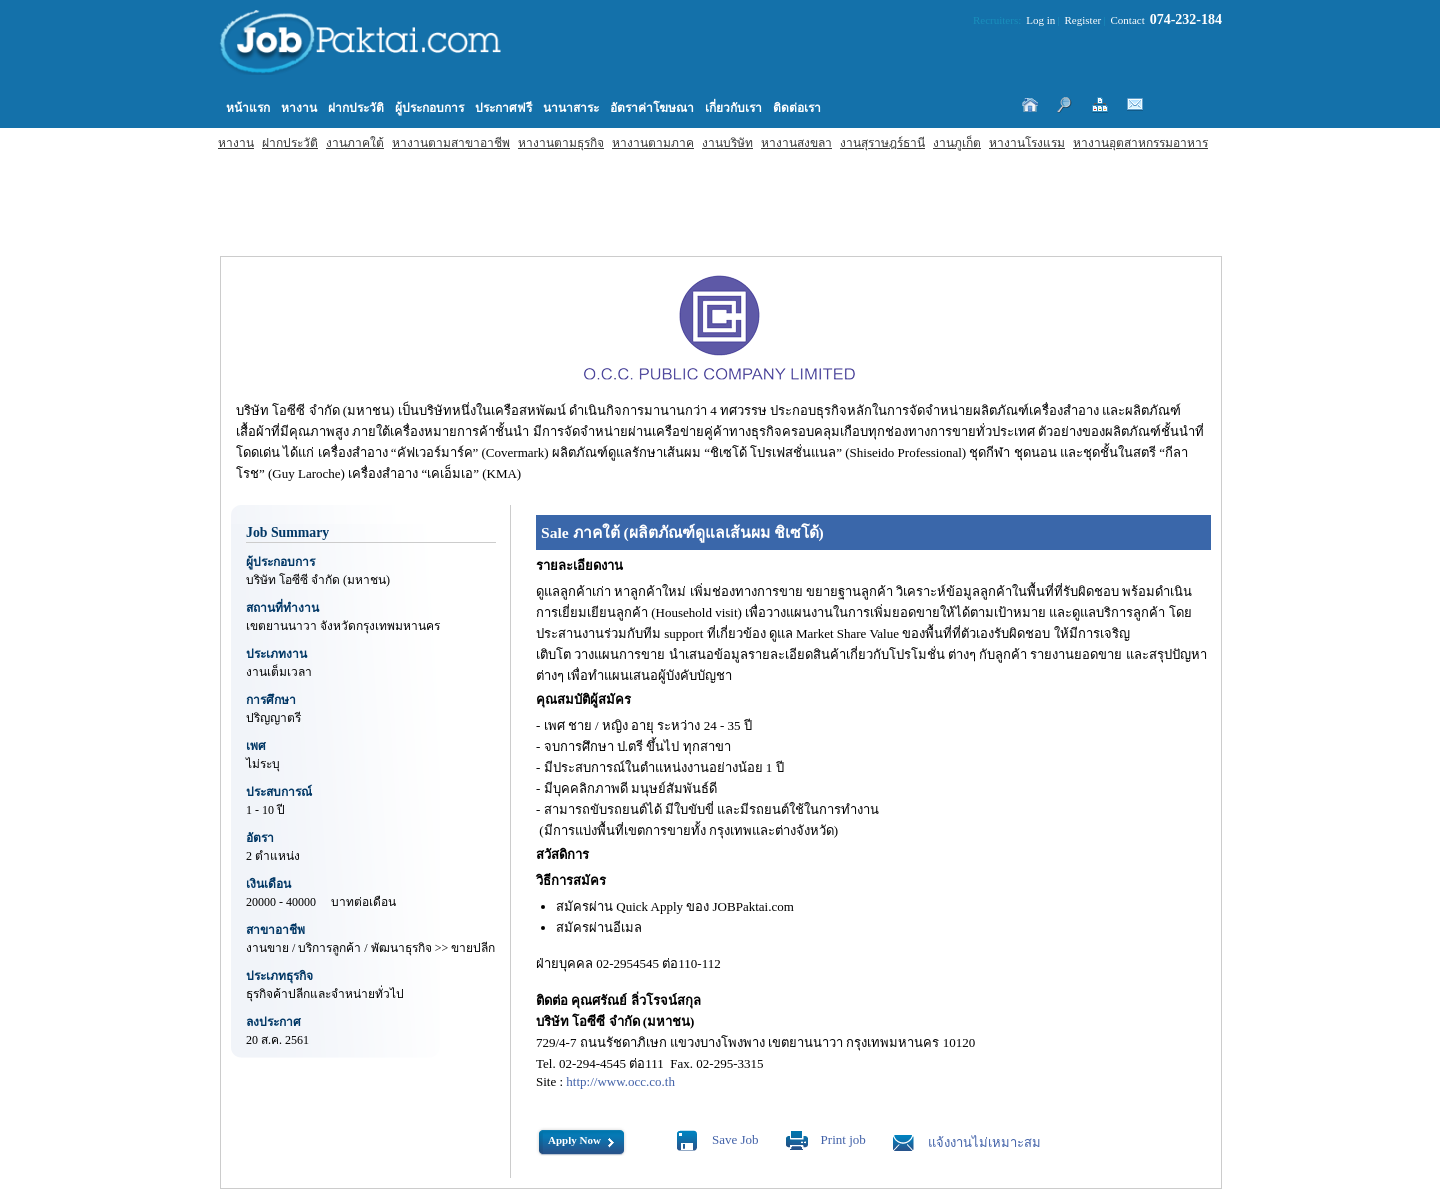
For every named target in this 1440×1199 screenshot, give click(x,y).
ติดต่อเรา (797, 108)
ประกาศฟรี (503, 108)
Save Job (735, 1139)
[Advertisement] (570, 196)
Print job (843, 1139)
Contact (1128, 20)
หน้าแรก (248, 108)
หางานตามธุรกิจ (561, 143)
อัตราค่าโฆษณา (652, 108)
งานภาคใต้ (355, 143)
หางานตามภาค (653, 143)
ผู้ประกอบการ (429, 108)
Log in (1040, 20)
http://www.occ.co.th (620, 1081)
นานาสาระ (571, 108)
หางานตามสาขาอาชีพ (451, 143)
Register (1083, 20)
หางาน (236, 143)
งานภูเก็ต (957, 143)
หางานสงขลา (796, 143)
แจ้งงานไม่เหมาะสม (984, 1142)
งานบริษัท (727, 143)
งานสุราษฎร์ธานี (882, 143)
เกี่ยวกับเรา (733, 108)
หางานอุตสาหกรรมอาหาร (1140, 143)
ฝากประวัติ (290, 143)
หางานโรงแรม (1027, 143)
